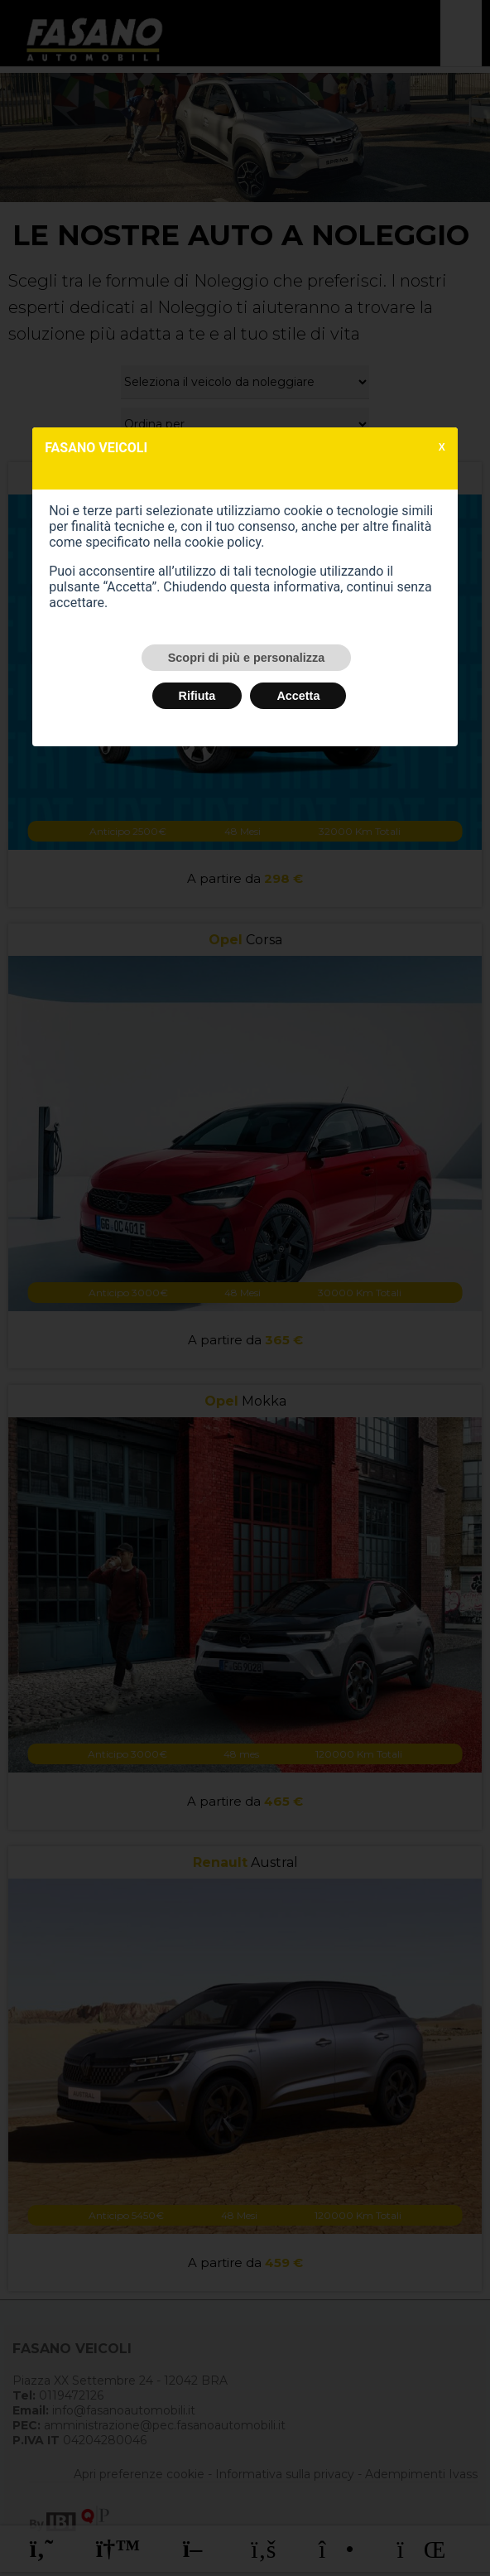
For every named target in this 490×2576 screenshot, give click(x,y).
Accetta (297, 695)
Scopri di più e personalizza (246, 657)
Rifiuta (197, 695)
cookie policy (223, 542)
